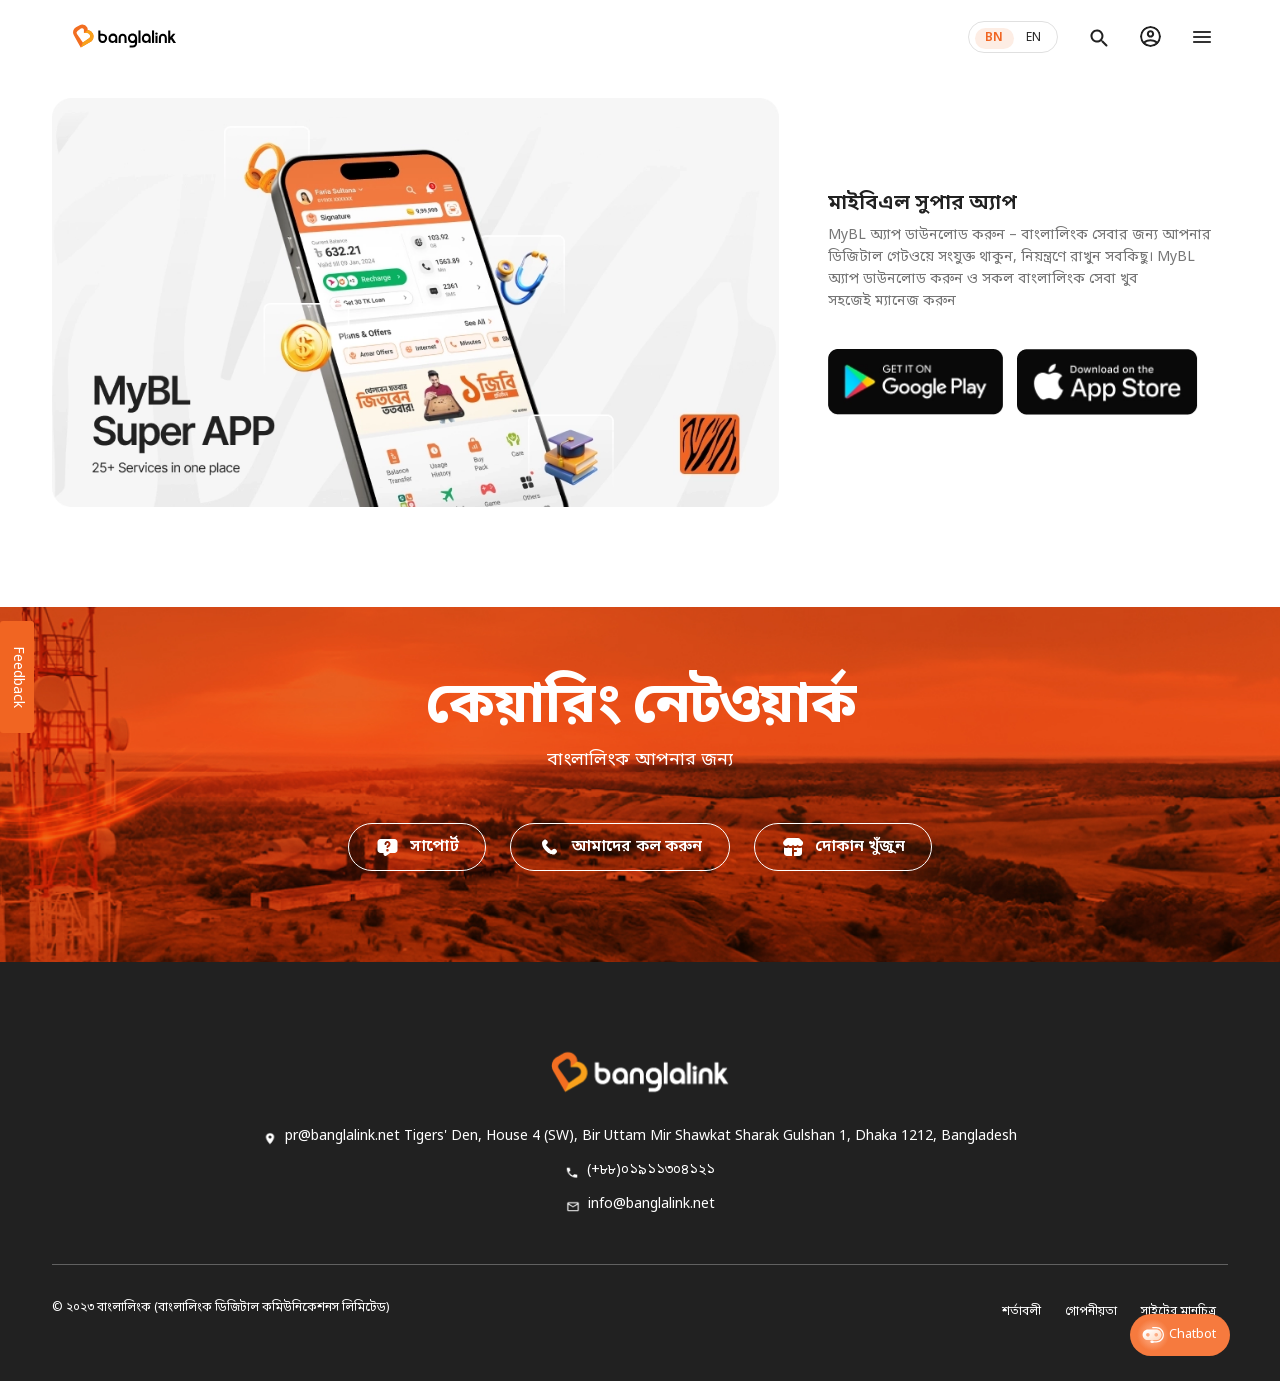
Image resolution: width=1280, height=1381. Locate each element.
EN (1033, 38)
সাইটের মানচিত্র (1178, 1312)
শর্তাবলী (1021, 1312)
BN (994, 38)
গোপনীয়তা (1091, 1312)
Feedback (17, 677)
